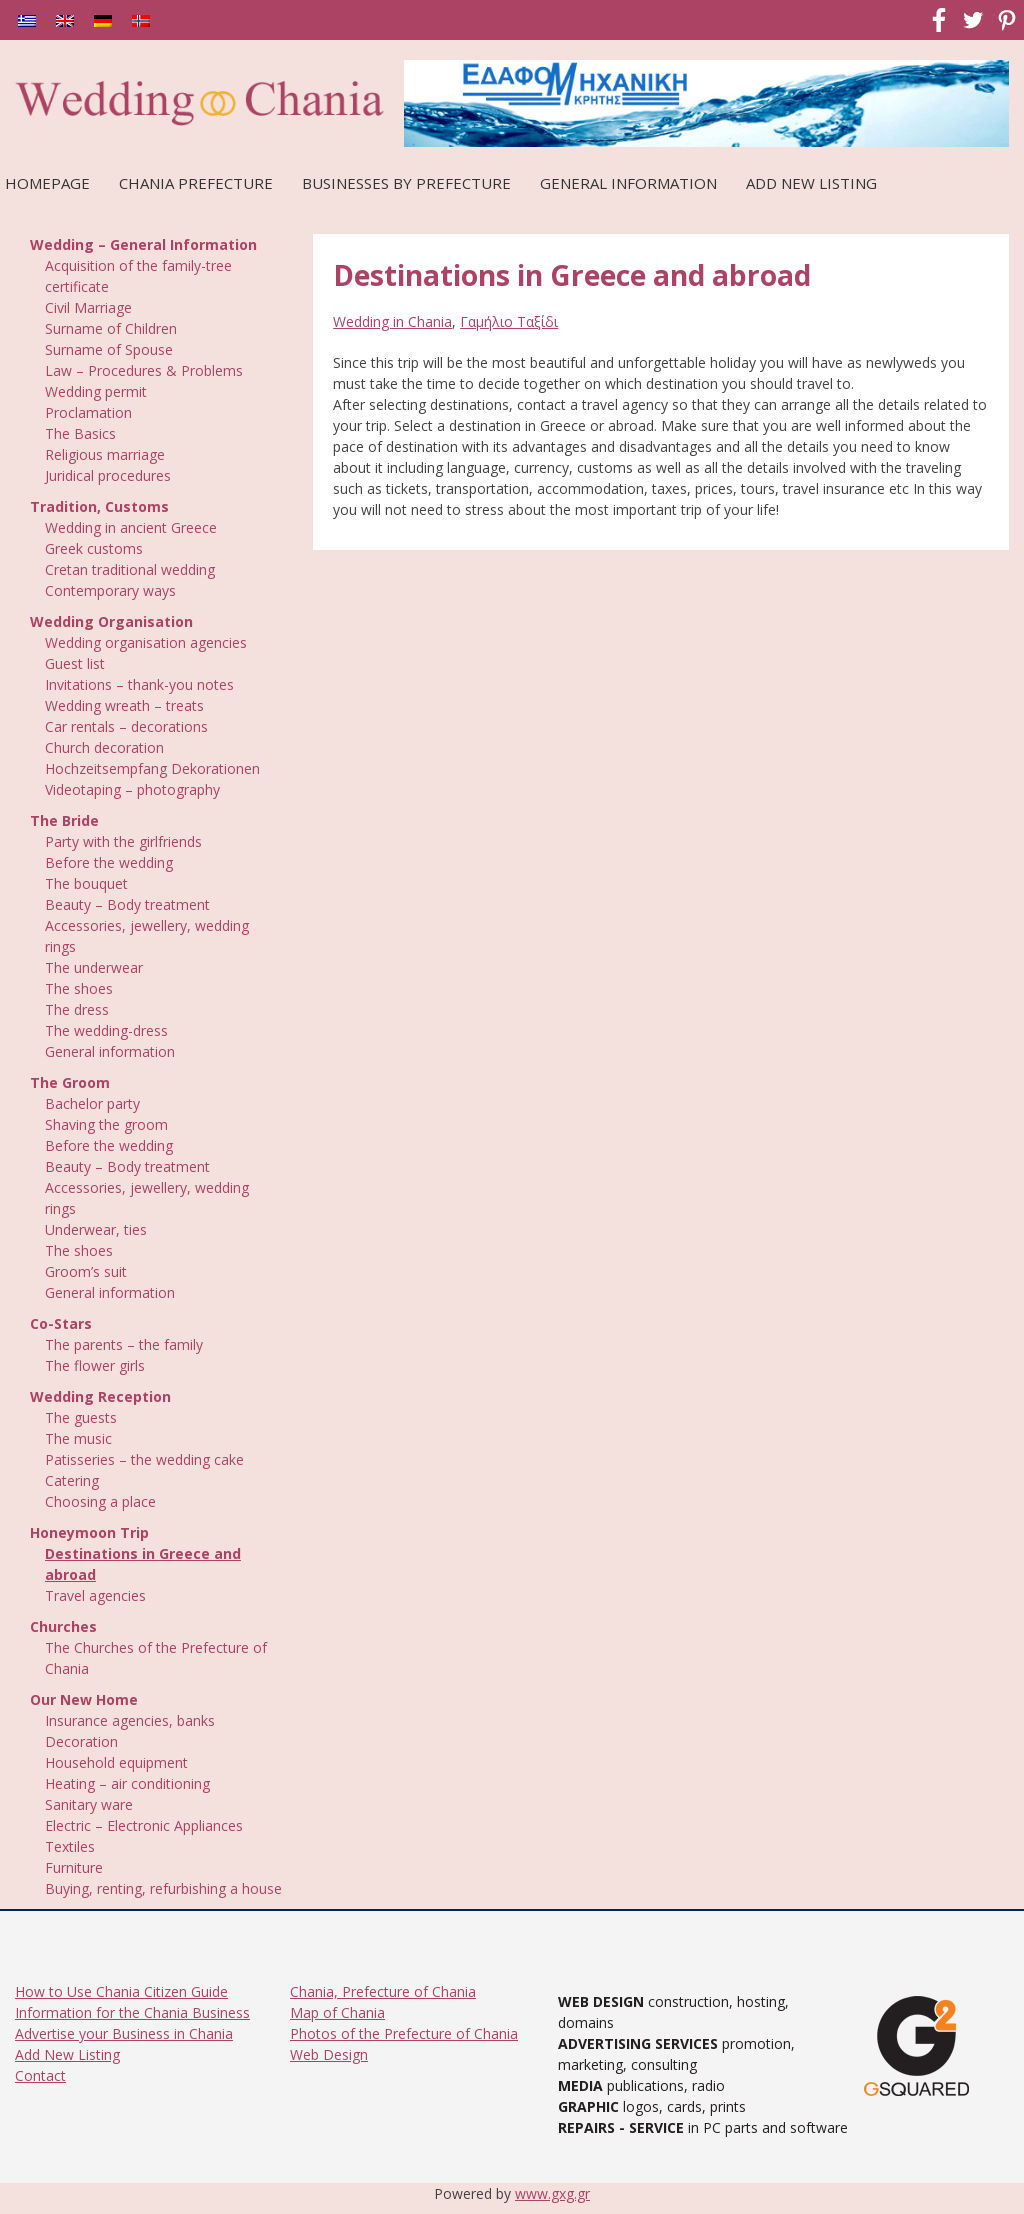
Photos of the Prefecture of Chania (404, 2033)
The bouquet (86, 883)
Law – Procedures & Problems (144, 370)
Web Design (329, 2054)
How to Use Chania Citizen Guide (121, 1991)
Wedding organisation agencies (146, 642)
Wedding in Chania (392, 321)
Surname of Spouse (109, 349)
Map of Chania (337, 2012)
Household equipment (116, 1762)
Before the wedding (109, 862)
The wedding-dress (106, 1030)
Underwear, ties (96, 1229)
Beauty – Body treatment (127, 904)
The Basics (80, 433)
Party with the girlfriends (123, 841)
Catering (72, 1480)
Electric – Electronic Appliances (144, 1825)
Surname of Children (111, 328)
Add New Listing (811, 183)
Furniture (74, 1867)
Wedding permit (96, 391)
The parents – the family (124, 1344)
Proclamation (88, 412)
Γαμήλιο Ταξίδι (509, 321)
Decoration (81, 1741)
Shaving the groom (106, 1124)
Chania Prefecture (196, 183)
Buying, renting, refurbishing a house (163, 1888)
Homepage (47, 183)
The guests (81, 1417)
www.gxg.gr (552, 2193)
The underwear (94, 967)
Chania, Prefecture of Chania (383, 1991)
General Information (628, 183)
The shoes (79, 988)
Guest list (75, 663)
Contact (40, 2075)
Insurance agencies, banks (130, 1720)
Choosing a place (100, 1501)
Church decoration (104, 747)
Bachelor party (92, 1103)
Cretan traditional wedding (130, 569)
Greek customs (94, 548)
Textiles (70, 1846)
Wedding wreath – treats (124, 705)
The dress (77, 1009)
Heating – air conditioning (127, 1783)
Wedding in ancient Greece (131, 527)
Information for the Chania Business (132, 2012)
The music (78, 1438)
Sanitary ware (89, 1804)
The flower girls (95, 1365)
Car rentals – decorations (126, 726)
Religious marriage (105, 454)
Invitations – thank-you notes (139, 684)
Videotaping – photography (132, 789)
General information (110, 1051)
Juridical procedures (108, 475)
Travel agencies (95, 1595)
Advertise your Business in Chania (124, 2033)
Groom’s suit (86, 1271)
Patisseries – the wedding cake (144, 1459)
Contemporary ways (110, 590)
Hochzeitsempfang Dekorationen (152, 768)
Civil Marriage (88, 307)
